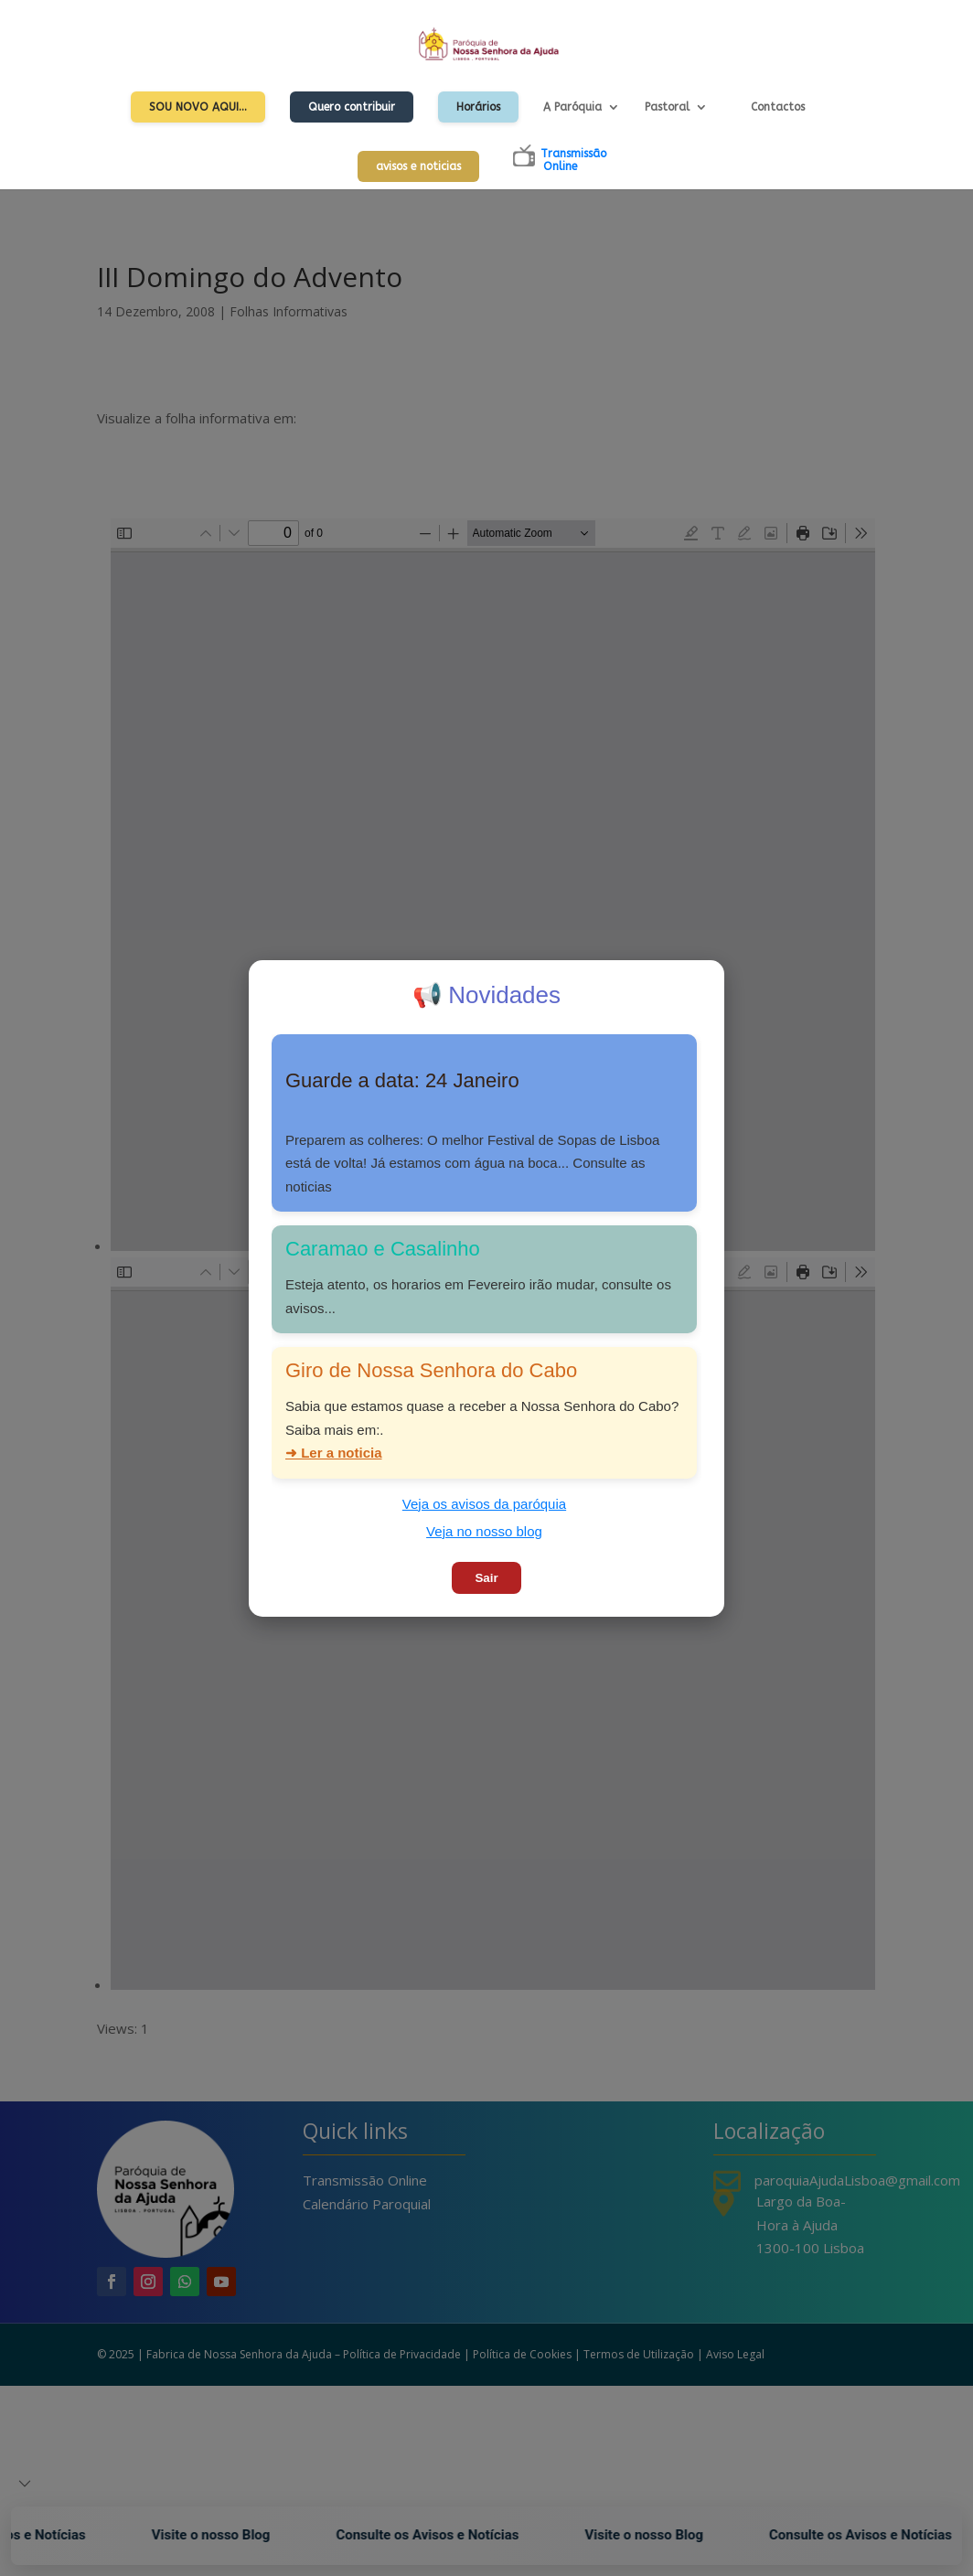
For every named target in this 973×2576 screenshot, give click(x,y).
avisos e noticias (418, 166)
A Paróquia (572, 107)
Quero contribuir (351, 107)
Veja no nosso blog (484, 1531)
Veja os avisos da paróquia (484, 1504)
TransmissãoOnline (573, 160)
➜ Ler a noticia (333, 1452)
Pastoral (667, 107)
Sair (486, 1578)
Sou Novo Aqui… (198, 107)
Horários (478, 107)
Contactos (778, 107)
